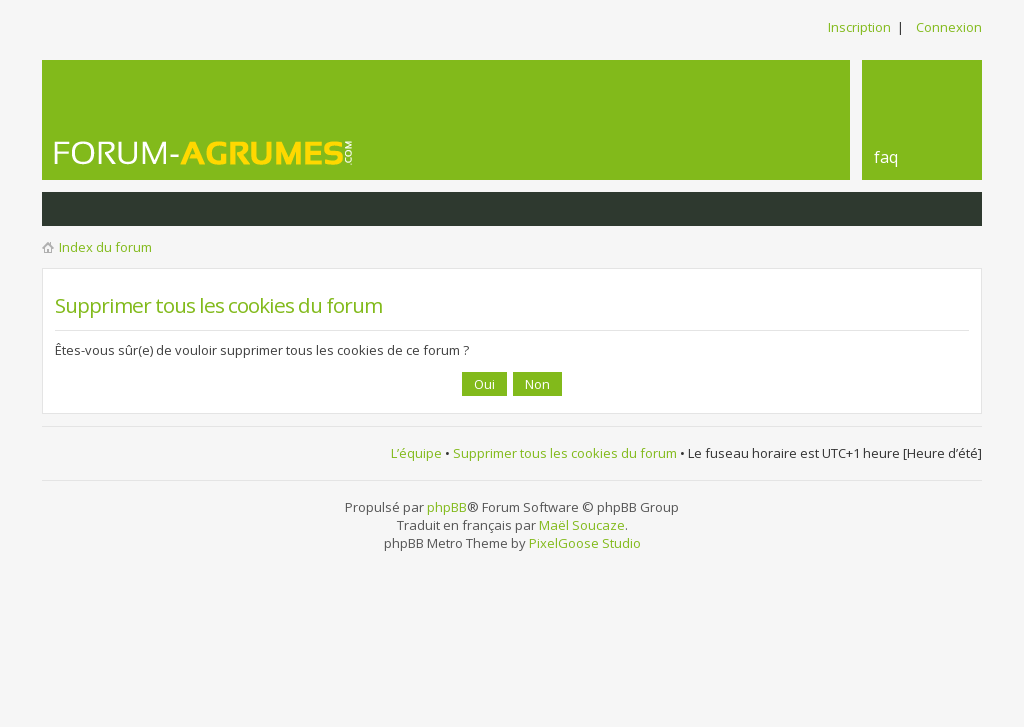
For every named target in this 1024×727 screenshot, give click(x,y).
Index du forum (105, 247)
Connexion (949, 27)
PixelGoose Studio (585, 543)
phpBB (447, 507)
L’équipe (416, 453)
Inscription (859, 27)
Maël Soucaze (582, 525)
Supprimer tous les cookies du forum (565, 453)
